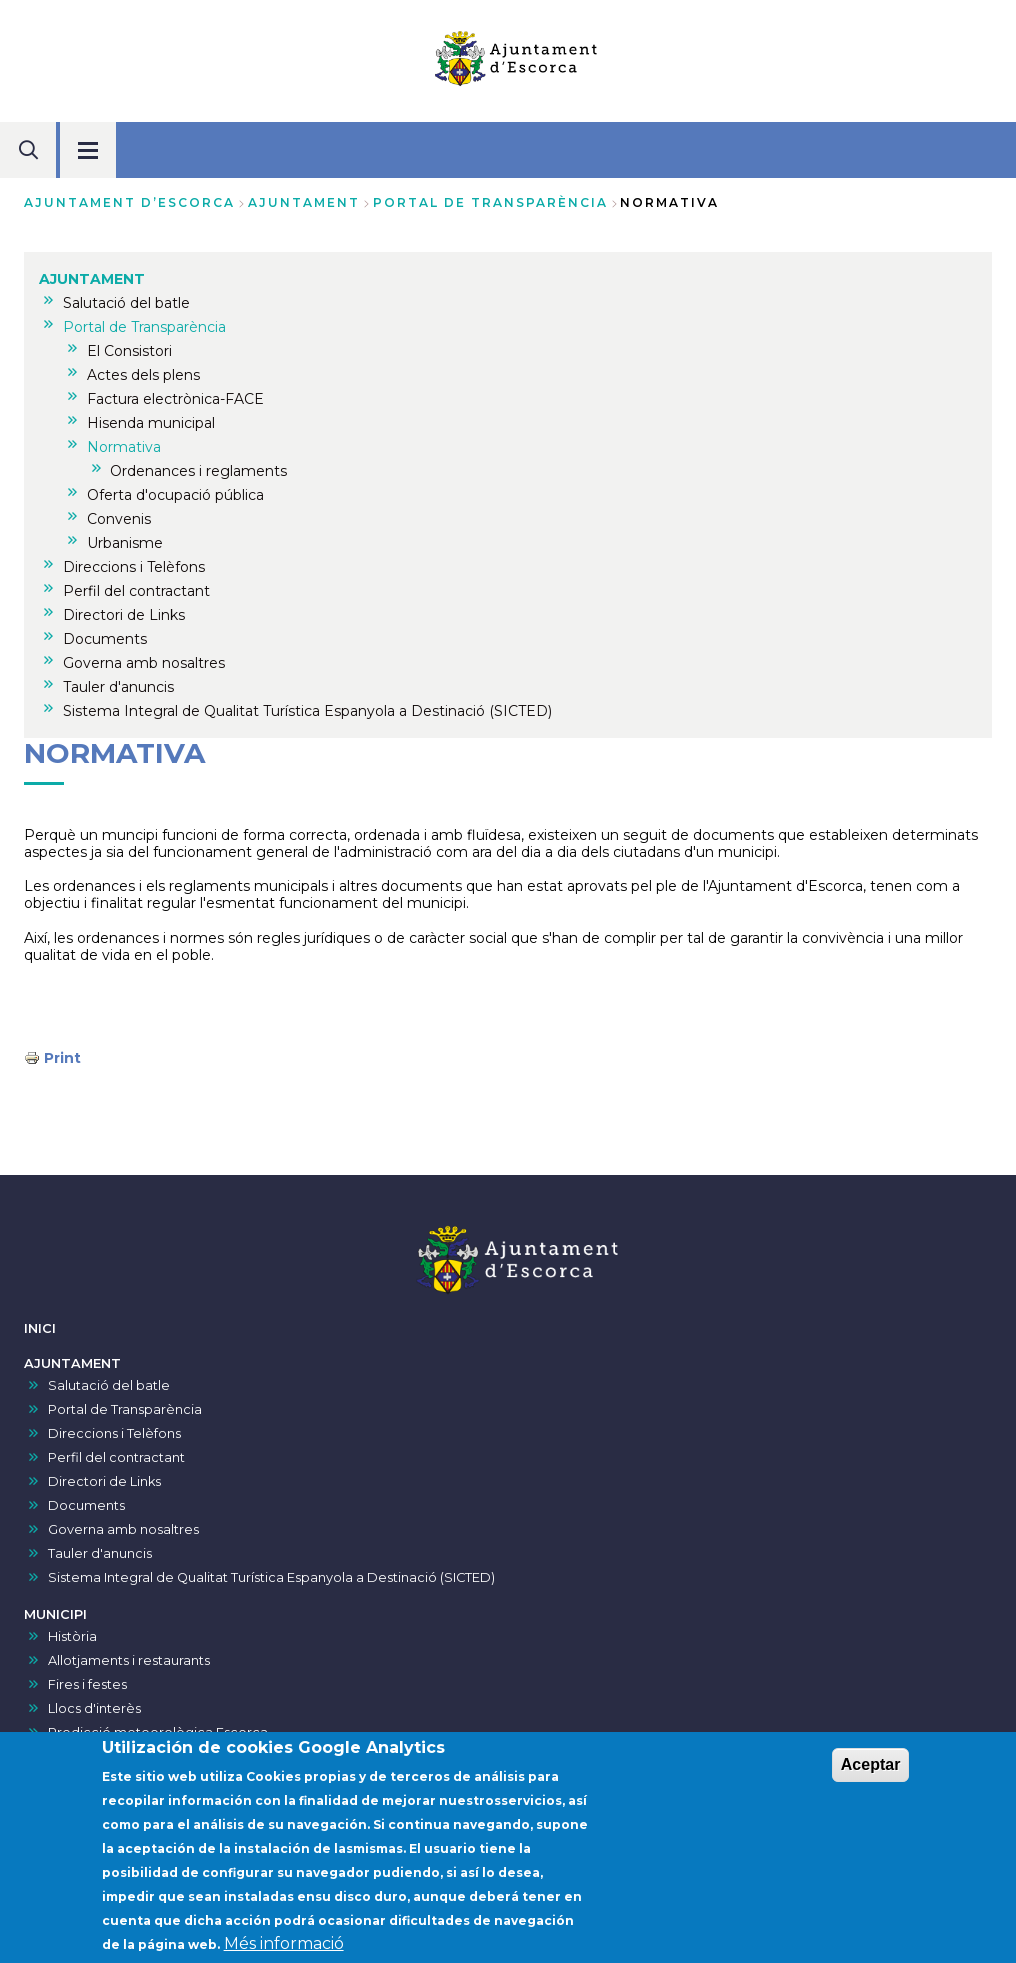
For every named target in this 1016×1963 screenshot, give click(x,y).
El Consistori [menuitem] (129, 351)
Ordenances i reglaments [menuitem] (198, 471)
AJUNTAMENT (304, 202)
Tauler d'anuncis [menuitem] (118, 687)
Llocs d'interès (94, 1708)
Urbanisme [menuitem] (125, 543)
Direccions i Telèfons (114, 1433)
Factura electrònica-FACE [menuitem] (175, 399)
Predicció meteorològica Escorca (158, 1732)
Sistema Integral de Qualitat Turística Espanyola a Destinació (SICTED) (271, 1577)
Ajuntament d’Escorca (129, 202)
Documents (86, 1505)
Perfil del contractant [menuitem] (136, 591)
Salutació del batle (109, 1385)
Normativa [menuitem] (124, 447)
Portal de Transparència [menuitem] (144, 327)
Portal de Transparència (490, 202)
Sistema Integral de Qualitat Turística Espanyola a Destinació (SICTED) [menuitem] (307, 711)
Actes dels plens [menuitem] (143, 375)
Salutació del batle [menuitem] (126, 303)
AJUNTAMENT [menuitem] (92, 279)
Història (72, 1636)
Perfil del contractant (116, 1457)
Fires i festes (87, 1684)
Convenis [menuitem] (119, 519)
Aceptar (871, 1773)
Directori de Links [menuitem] (124, 615)
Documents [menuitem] (105, 639)
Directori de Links (104, 1481)
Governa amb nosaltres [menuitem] (144, 663)
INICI (40, 1328)
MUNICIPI (55, 1614)
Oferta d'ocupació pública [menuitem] (175, 495)
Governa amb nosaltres (123, 1529)
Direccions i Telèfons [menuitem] (134, 567)
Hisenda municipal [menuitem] (151, 423)
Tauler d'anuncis (100, 1553)
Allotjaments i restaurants (129, 1660)
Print (62, 1058)
